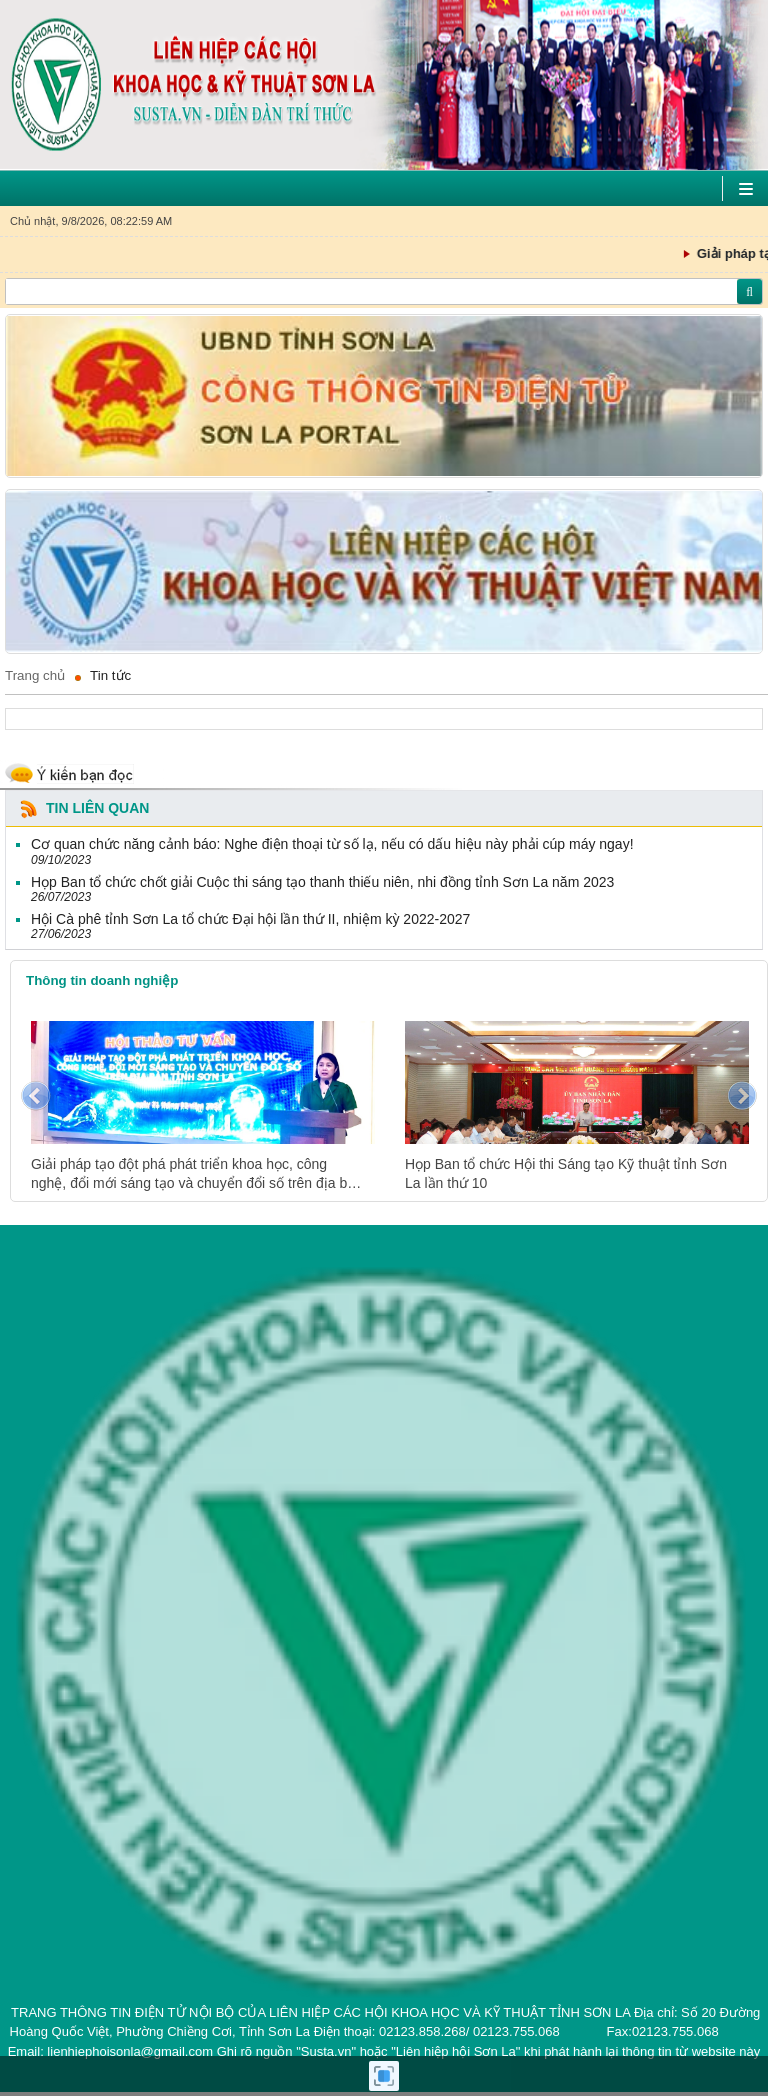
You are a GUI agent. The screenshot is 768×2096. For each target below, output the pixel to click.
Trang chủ (35, 676)
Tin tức (110, 676)
